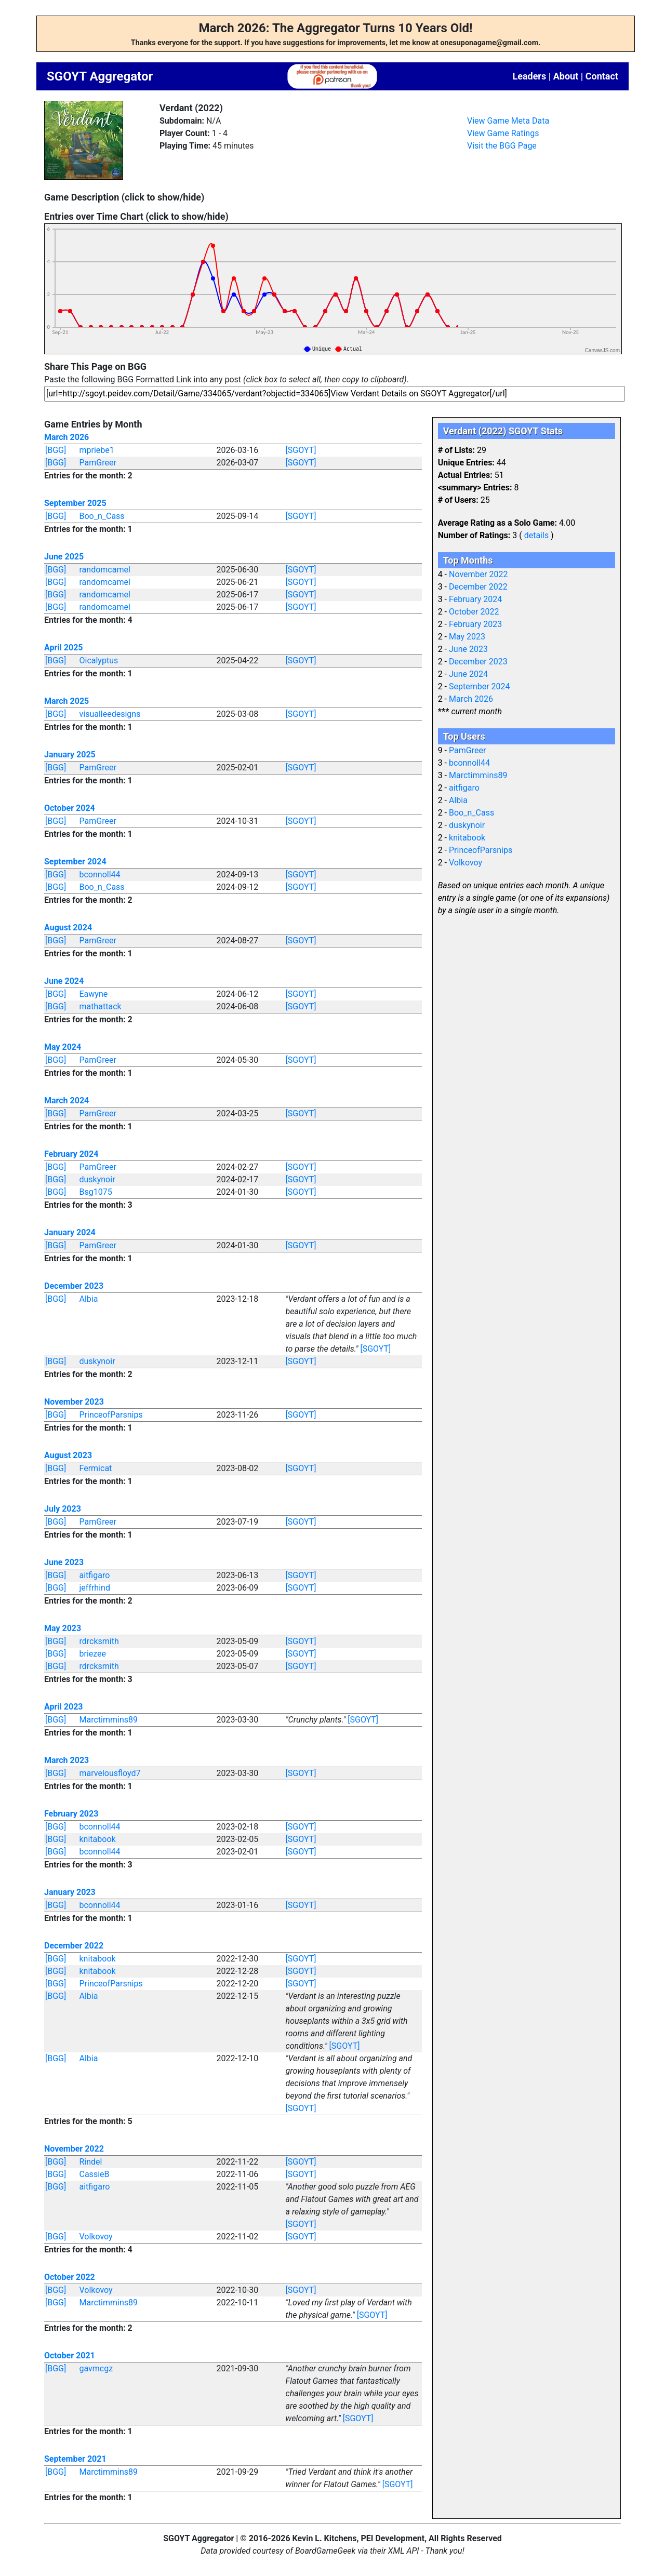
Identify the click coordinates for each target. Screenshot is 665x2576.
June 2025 (64, 557)
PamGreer (97, 463)
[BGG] (55, 450)
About (566, 76)
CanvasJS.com (602, 350)
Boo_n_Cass (102, 516)
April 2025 (63, 647)
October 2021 (69, 2355)
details (536, 535)
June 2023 (64, 1562)
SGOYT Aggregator (100, 76)
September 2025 (75, 503)
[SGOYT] (301, 450)
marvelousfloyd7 (110, 1773)
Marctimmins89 (108, 1720)
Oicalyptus (98, 660)
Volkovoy (96, 2236)
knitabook (97, 1839)
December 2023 (73, 1286)
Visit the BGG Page (502, 146)
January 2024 (70, 1232)
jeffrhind (94, 1588)
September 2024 (75, 861)
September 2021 (75, 2459)
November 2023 (74, 1402)
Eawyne (93, 994)
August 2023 (68, 1455)
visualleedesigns (110, 714)
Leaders (529, 76)
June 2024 (64, 981)
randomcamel (104, 570)
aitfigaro (94, 1575)
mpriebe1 (96, 450)
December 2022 (73, 1946)
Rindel (90, 2162)
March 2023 (66, 1760)
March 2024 (66, 1100)
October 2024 (69, 808)
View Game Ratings (503, 133)
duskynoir (97, 1179)
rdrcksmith (99, 1641)
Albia (88, 1299)
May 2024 (62, 1047)
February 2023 (71, 1814)
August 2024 (68, 927)
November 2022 (74, 2149)
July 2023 (62, 1509)
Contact (602, 76)
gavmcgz (96, 2368)
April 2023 (63, 1707)
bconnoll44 (100, 874)
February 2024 (71, 1154)
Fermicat (95, 1468)
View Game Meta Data (508, 121)
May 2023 (62, 1628)
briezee (93, 1654)
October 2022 (69, 2277)
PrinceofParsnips (111, 1415)
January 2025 (70, 754)
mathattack (100, 1006)
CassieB (94, 2174)
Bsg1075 (95, 1192)
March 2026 (66, 437)
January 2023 (70, 1892)
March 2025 (66, 701)
